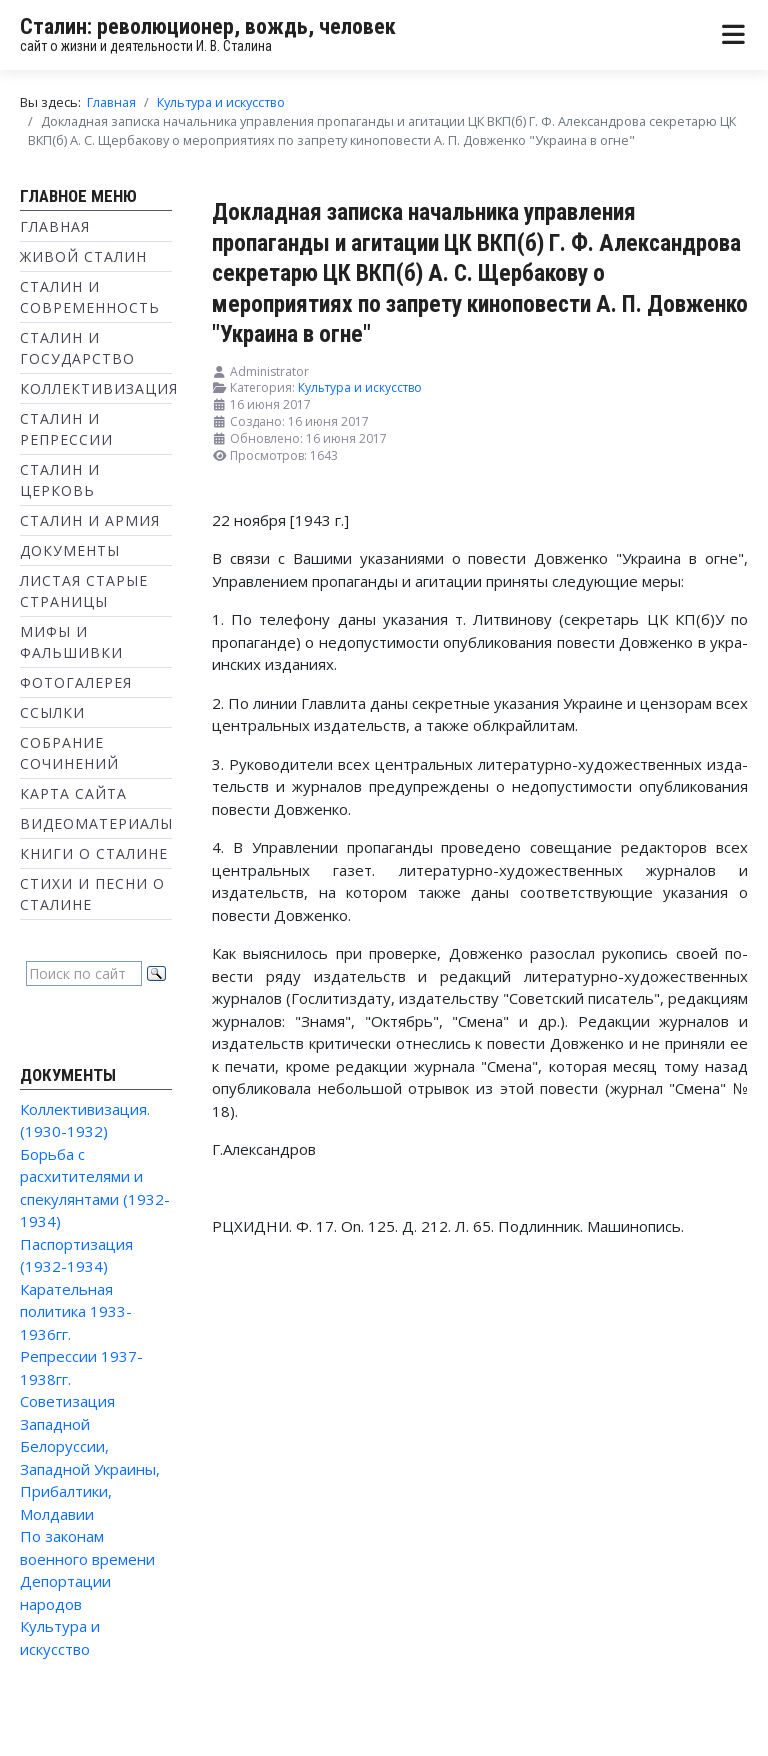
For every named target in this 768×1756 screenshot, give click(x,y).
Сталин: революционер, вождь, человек (208, 26)
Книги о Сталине (94, 853)
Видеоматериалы (96, 823)
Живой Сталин (83, 256)
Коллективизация (99, 388)
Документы (70, 550)
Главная (55, 226)
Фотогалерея (76, 682)
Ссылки (52, 712)
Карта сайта (73, 793)
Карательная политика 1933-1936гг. (76, 1311)
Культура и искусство (360, 387)
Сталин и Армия (90, 520)
